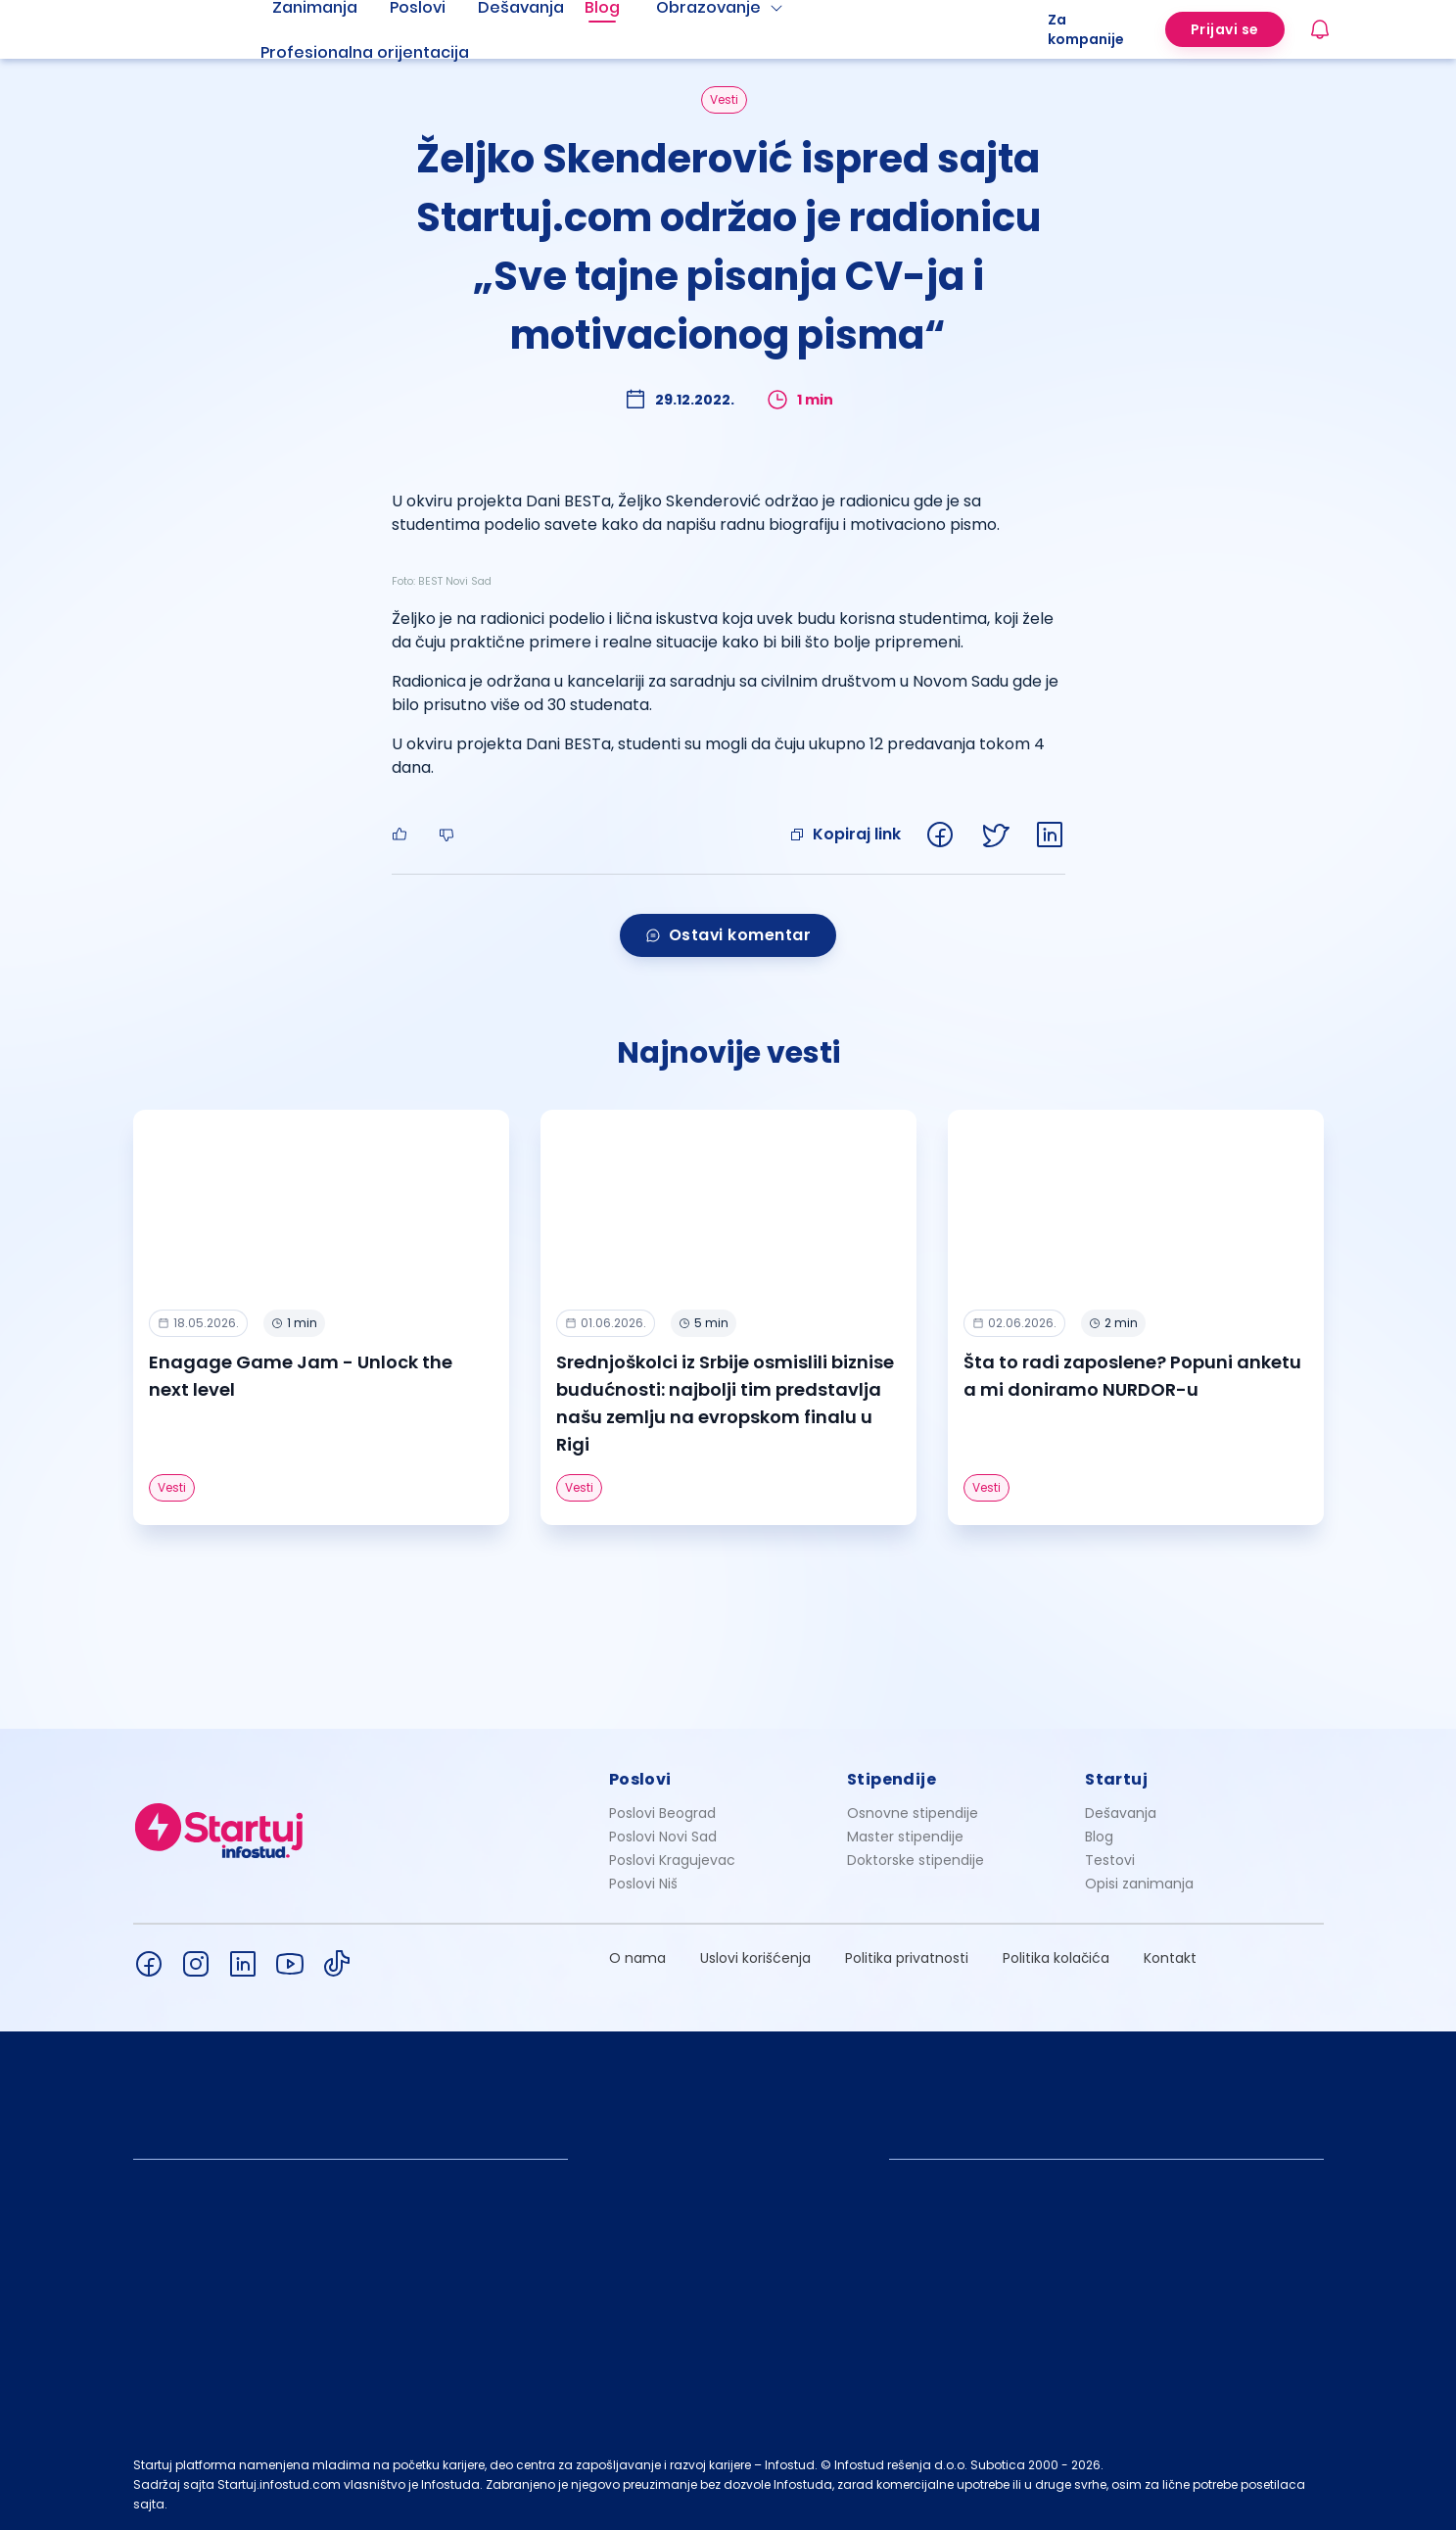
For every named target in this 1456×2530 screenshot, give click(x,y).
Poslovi (640, 1779)
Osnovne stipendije (912, 1813)
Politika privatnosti (906, 1958)
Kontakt (1170, 1958)
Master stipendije (905, 1836)
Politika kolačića (1056, 1958)
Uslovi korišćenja (755, 1958)
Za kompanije (1086, 29)
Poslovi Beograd (662, 1813)
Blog (1099, 1836)
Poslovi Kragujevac (672, 1860)
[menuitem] (388, 52)
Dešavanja (1120, 1813)
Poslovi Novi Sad (663, 1836)
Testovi (1110, 1860)
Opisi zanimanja (1139, 1883)
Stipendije (891, 1779)
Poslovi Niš (643, 1883)
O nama (637, 1958)
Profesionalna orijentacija (364, 52)
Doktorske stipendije (915, 1860)
